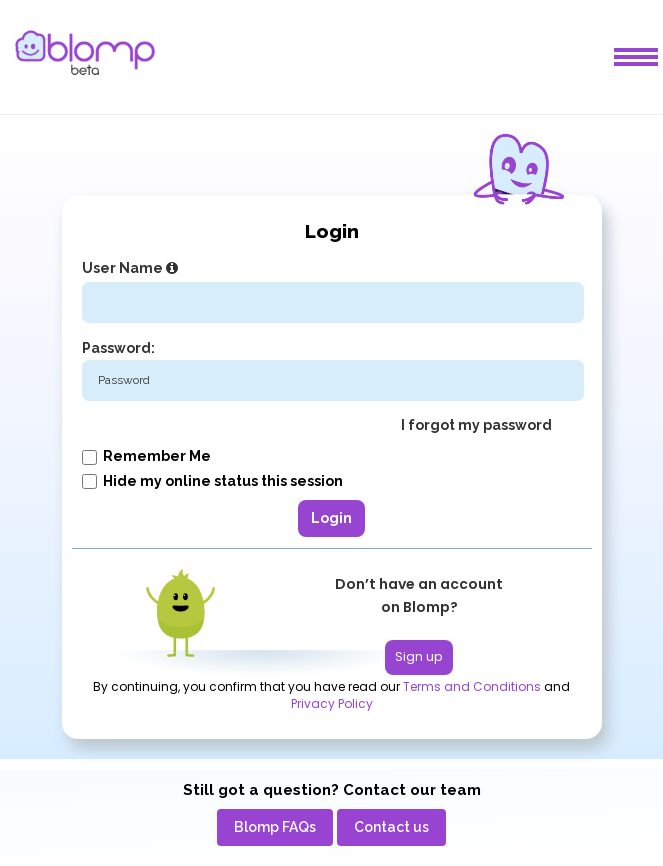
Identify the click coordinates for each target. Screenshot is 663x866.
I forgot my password (476, 425)
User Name (132, 268)
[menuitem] (275, 827)
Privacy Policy (332, 704)
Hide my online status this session (212, 481)
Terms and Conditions (472, 687)
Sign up (419, 656)
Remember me (146, 456)
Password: (118, 348)
